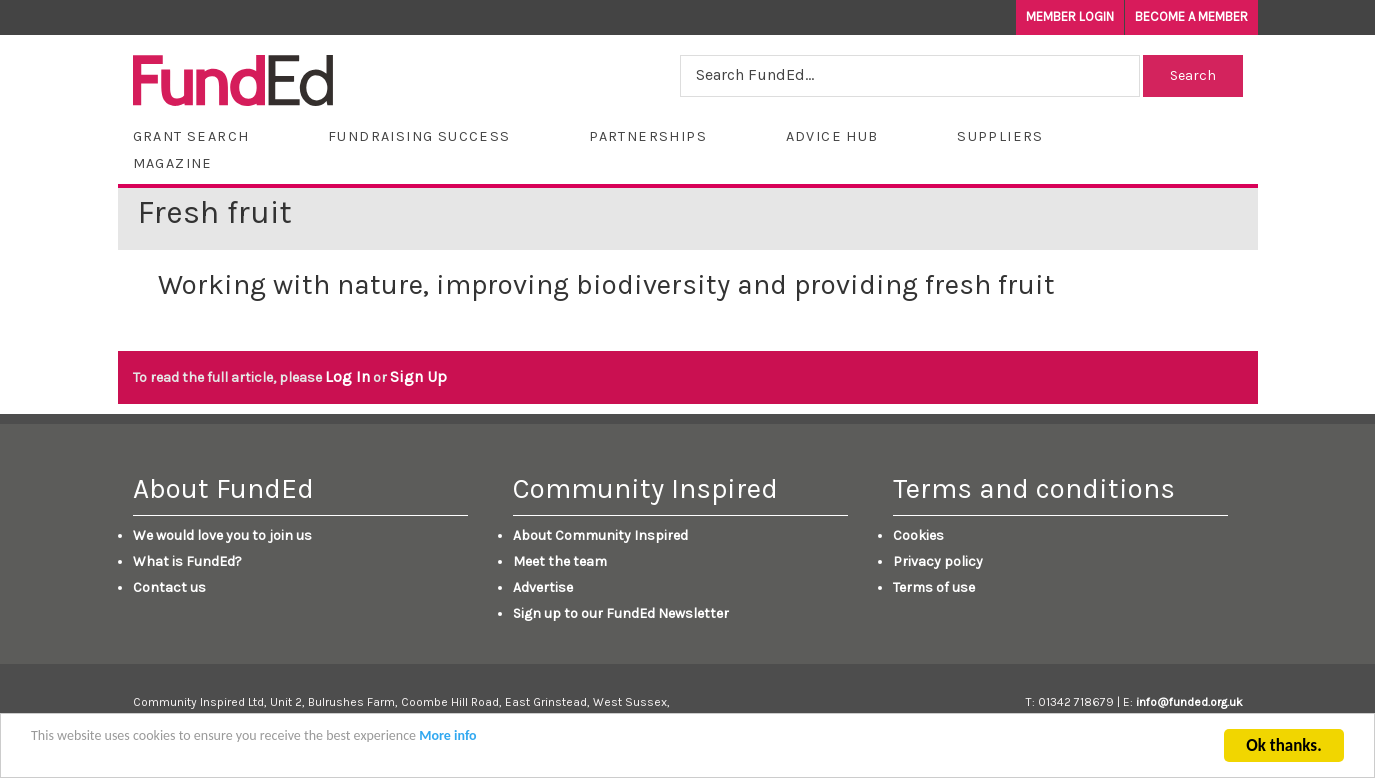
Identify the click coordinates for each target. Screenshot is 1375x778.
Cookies (918, 535)
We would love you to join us (222, 535)
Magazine (173, 163)
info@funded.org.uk (1189, 702)
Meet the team (560, 561)
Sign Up (418, 376)
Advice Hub (832, 136)
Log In (347, 376)
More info (447, 739)
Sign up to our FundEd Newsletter (621, 613)
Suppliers (1000, 136)
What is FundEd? (187, 561)
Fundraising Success (419, 136)
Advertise (543, 587)
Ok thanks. (1283, 749)
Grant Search (191, 136)
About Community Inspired (600, 535)
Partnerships (648, 136)
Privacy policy (938, 561)
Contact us (169, 587)
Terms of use (934, 587)
